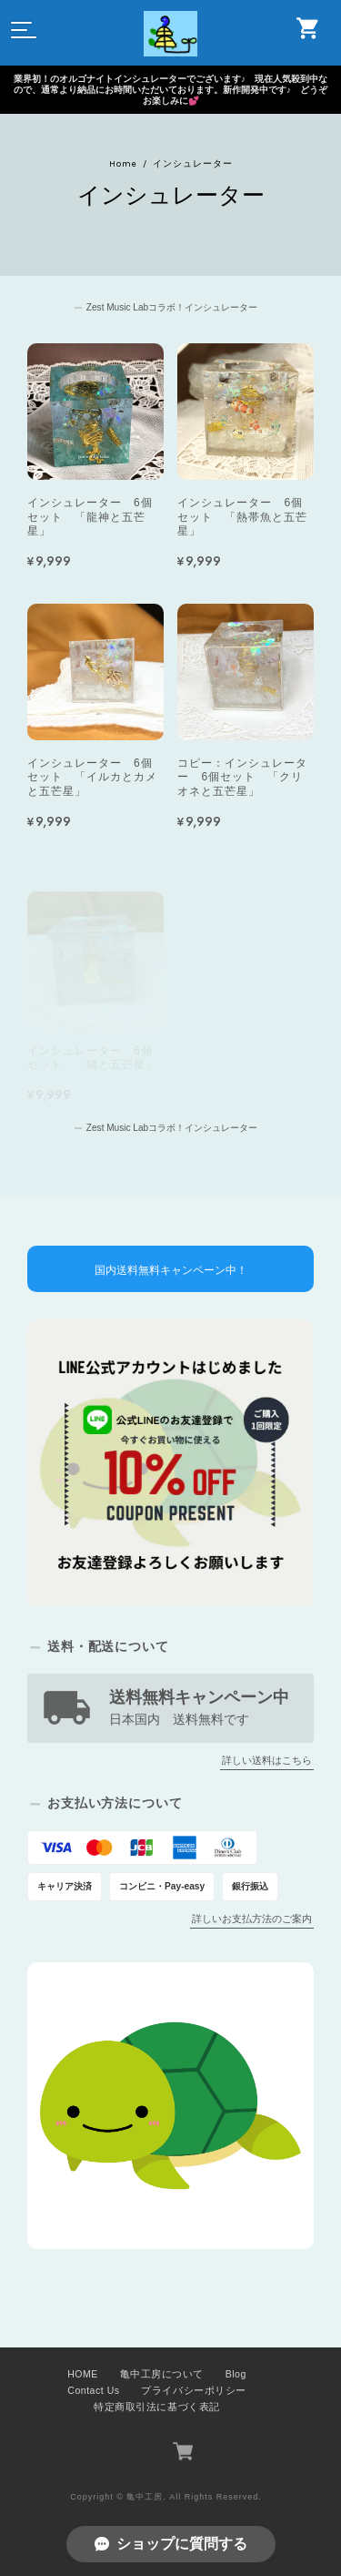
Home (123, 163)
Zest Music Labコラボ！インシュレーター (171, 307)
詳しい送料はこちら (267, 1760)
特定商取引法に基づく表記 (156, 2406)
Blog (236, 2373)
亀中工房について (162, 2373)
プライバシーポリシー (193, 2390)
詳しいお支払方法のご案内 (252, 1918)
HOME (82, 2373)
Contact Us (93, 2390)
